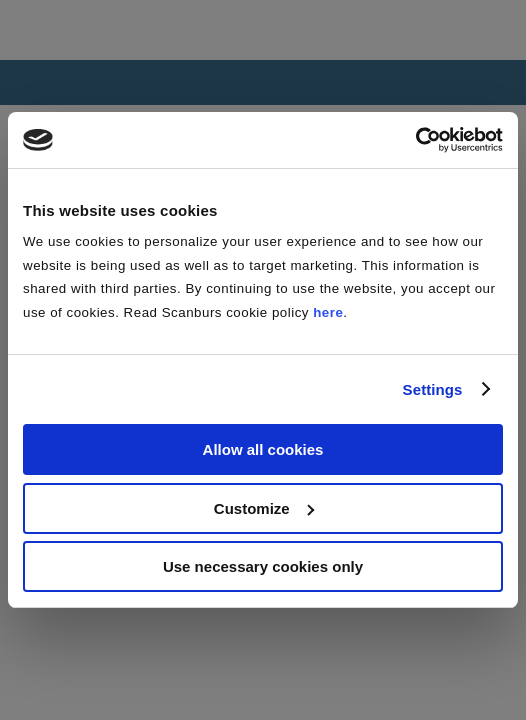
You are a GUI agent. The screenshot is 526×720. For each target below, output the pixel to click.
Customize (264, 508)
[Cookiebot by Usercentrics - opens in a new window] (415, 140)
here (328, 312)
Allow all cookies (263, 449)
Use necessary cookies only (263, 566)
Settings (433, 389)
